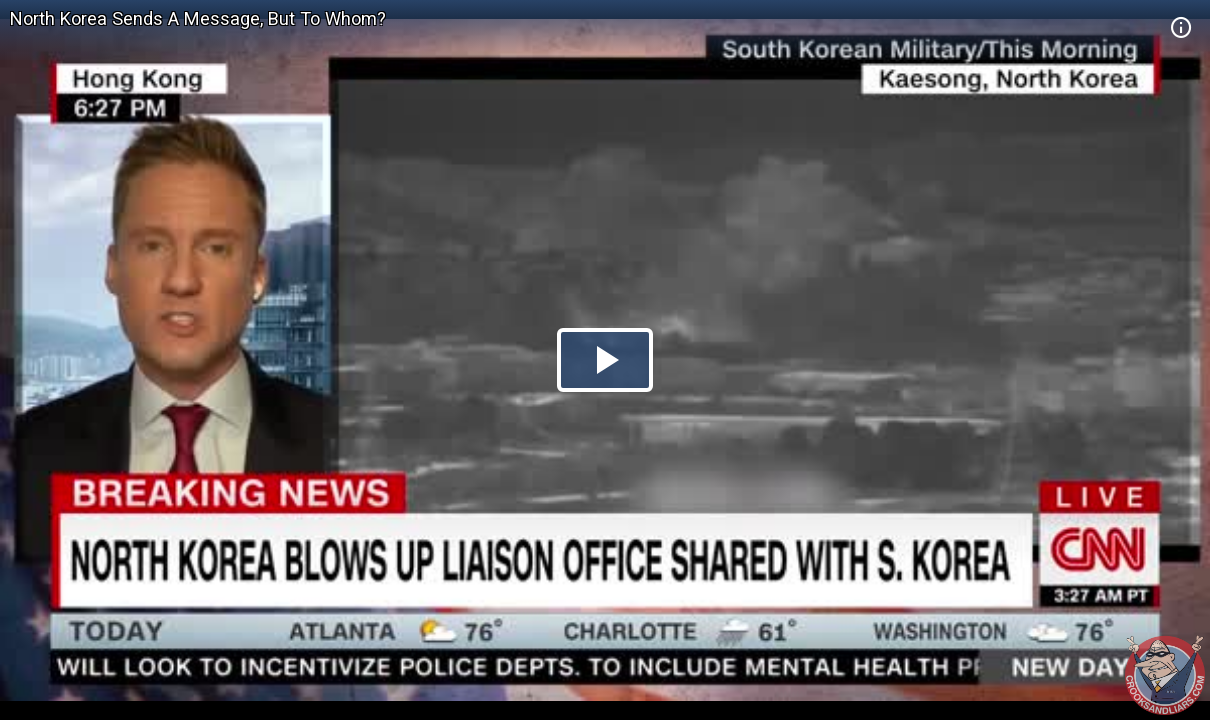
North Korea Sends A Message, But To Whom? (198, 18)
